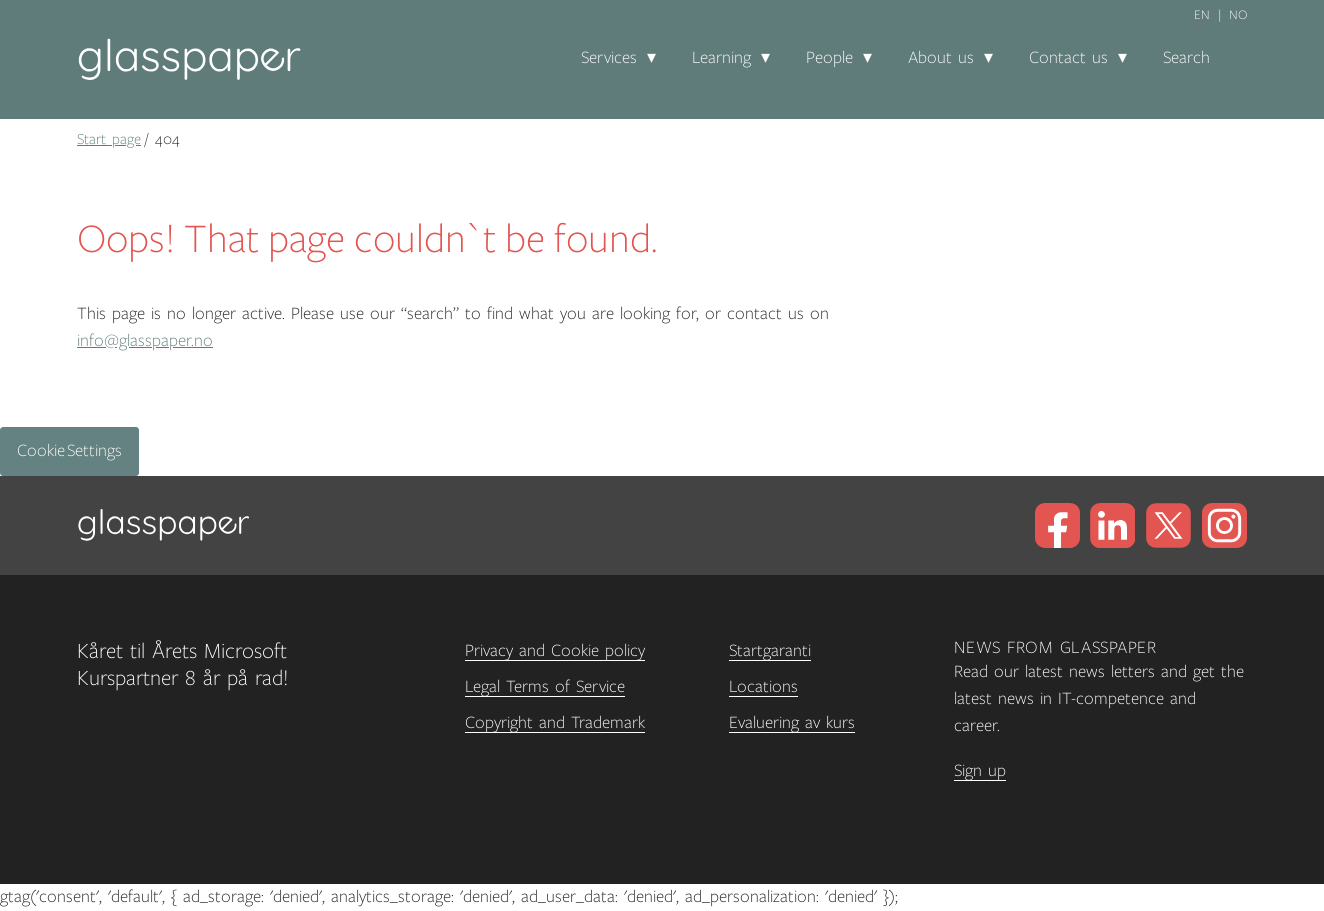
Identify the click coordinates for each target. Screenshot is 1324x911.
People (829, 58)
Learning (721, 58)
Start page (109, 139)
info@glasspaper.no (145, 341)
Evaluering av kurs (792, 723)
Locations (763, 687)
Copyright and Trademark (555, 723)
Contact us (1068, 58)
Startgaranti (770, 651)
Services (609, 58)
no (1238, 15)
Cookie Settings (69, 451)
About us (941, 58)
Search (1186, 58)
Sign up (980, 771)
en (1202, 15)
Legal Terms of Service (545, 687)
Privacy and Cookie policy (555, 651)
